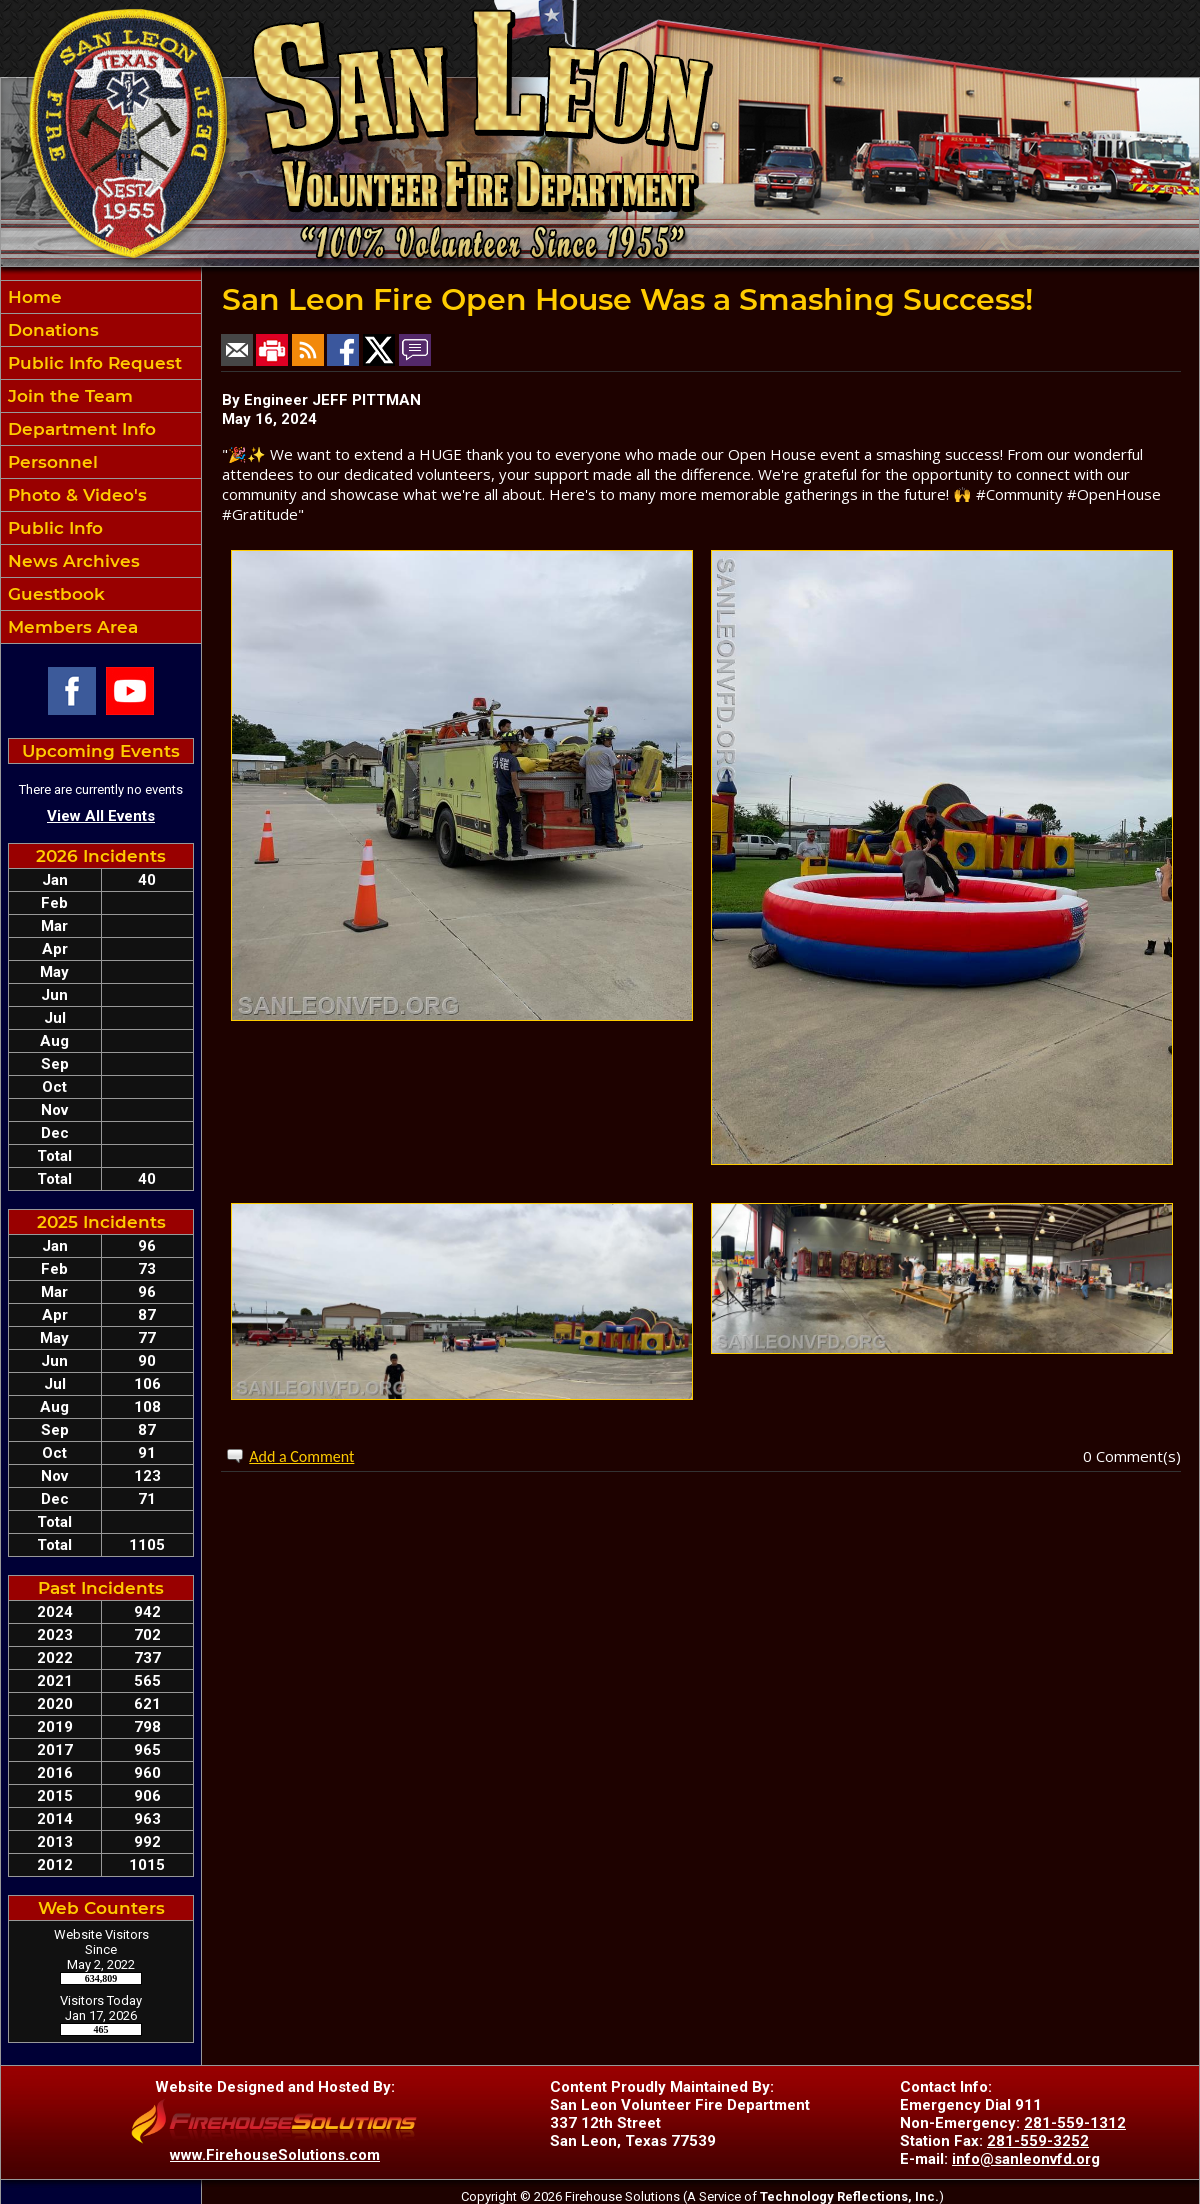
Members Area (70, 627)
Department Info (79, 429)
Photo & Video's (75, 495)
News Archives (71, 561)
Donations (51, 330)
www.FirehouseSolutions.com (275, 2155)
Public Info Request (92, 363)
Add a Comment (301, 1456)
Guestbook (54, 594)
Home (32, 297)
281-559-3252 (1038, 2141)
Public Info (53, 528)
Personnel (50, 462)
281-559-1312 (1075, 2123)
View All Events (101, 816)
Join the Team (68, 396)
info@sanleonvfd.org (1026, 2159)
